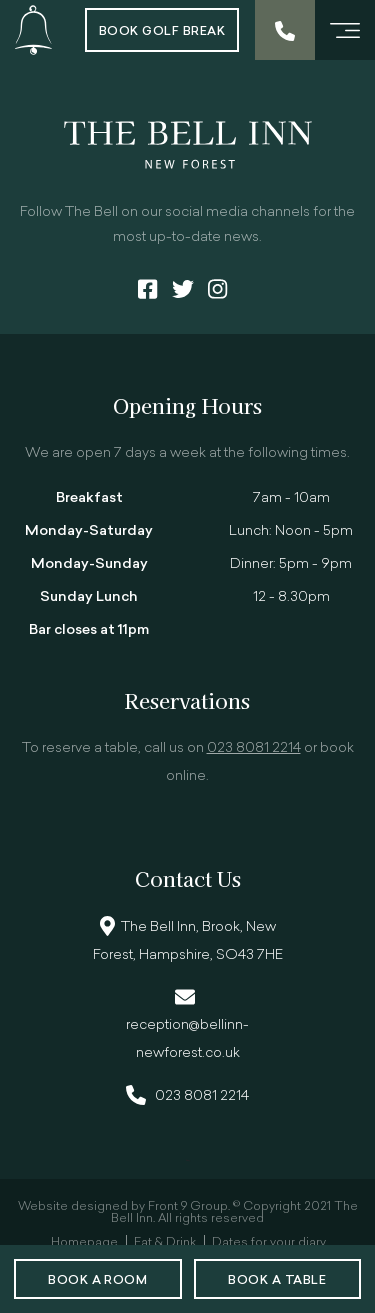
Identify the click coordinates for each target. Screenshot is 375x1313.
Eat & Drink (165, 1243)
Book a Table (277, 1281)
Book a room (97, 1281)
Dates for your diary (269, 1243)
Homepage (84, 1243)
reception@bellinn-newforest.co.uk (187, 1039)
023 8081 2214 (254, 748)
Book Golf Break (162, 32)
